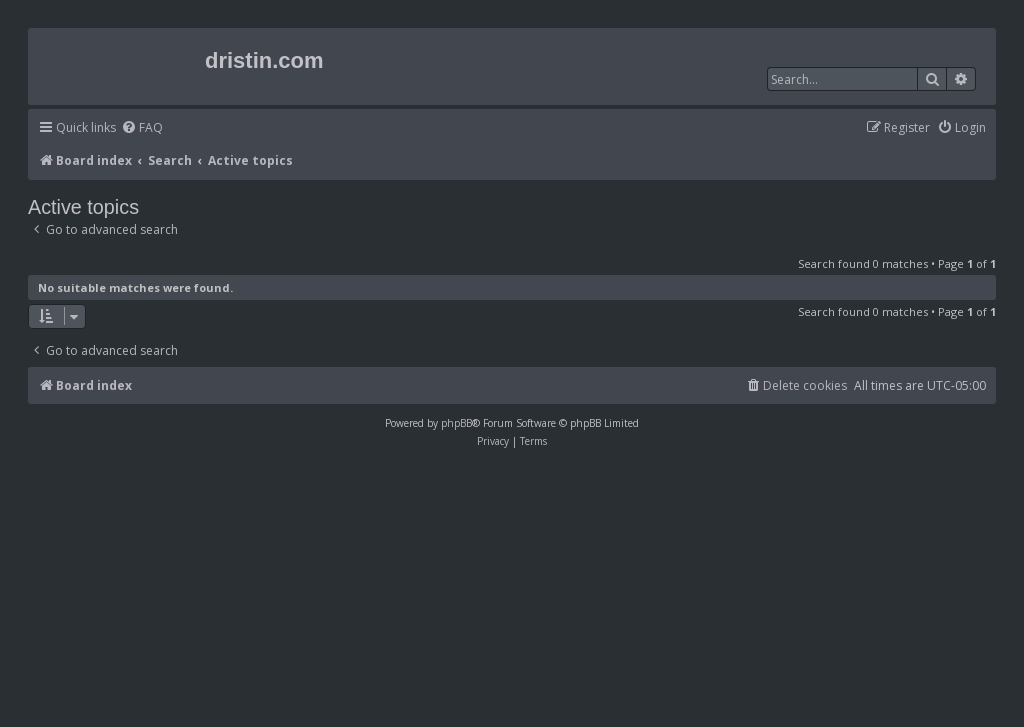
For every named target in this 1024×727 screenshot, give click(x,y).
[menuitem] (142, 128)
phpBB (456, 423)
